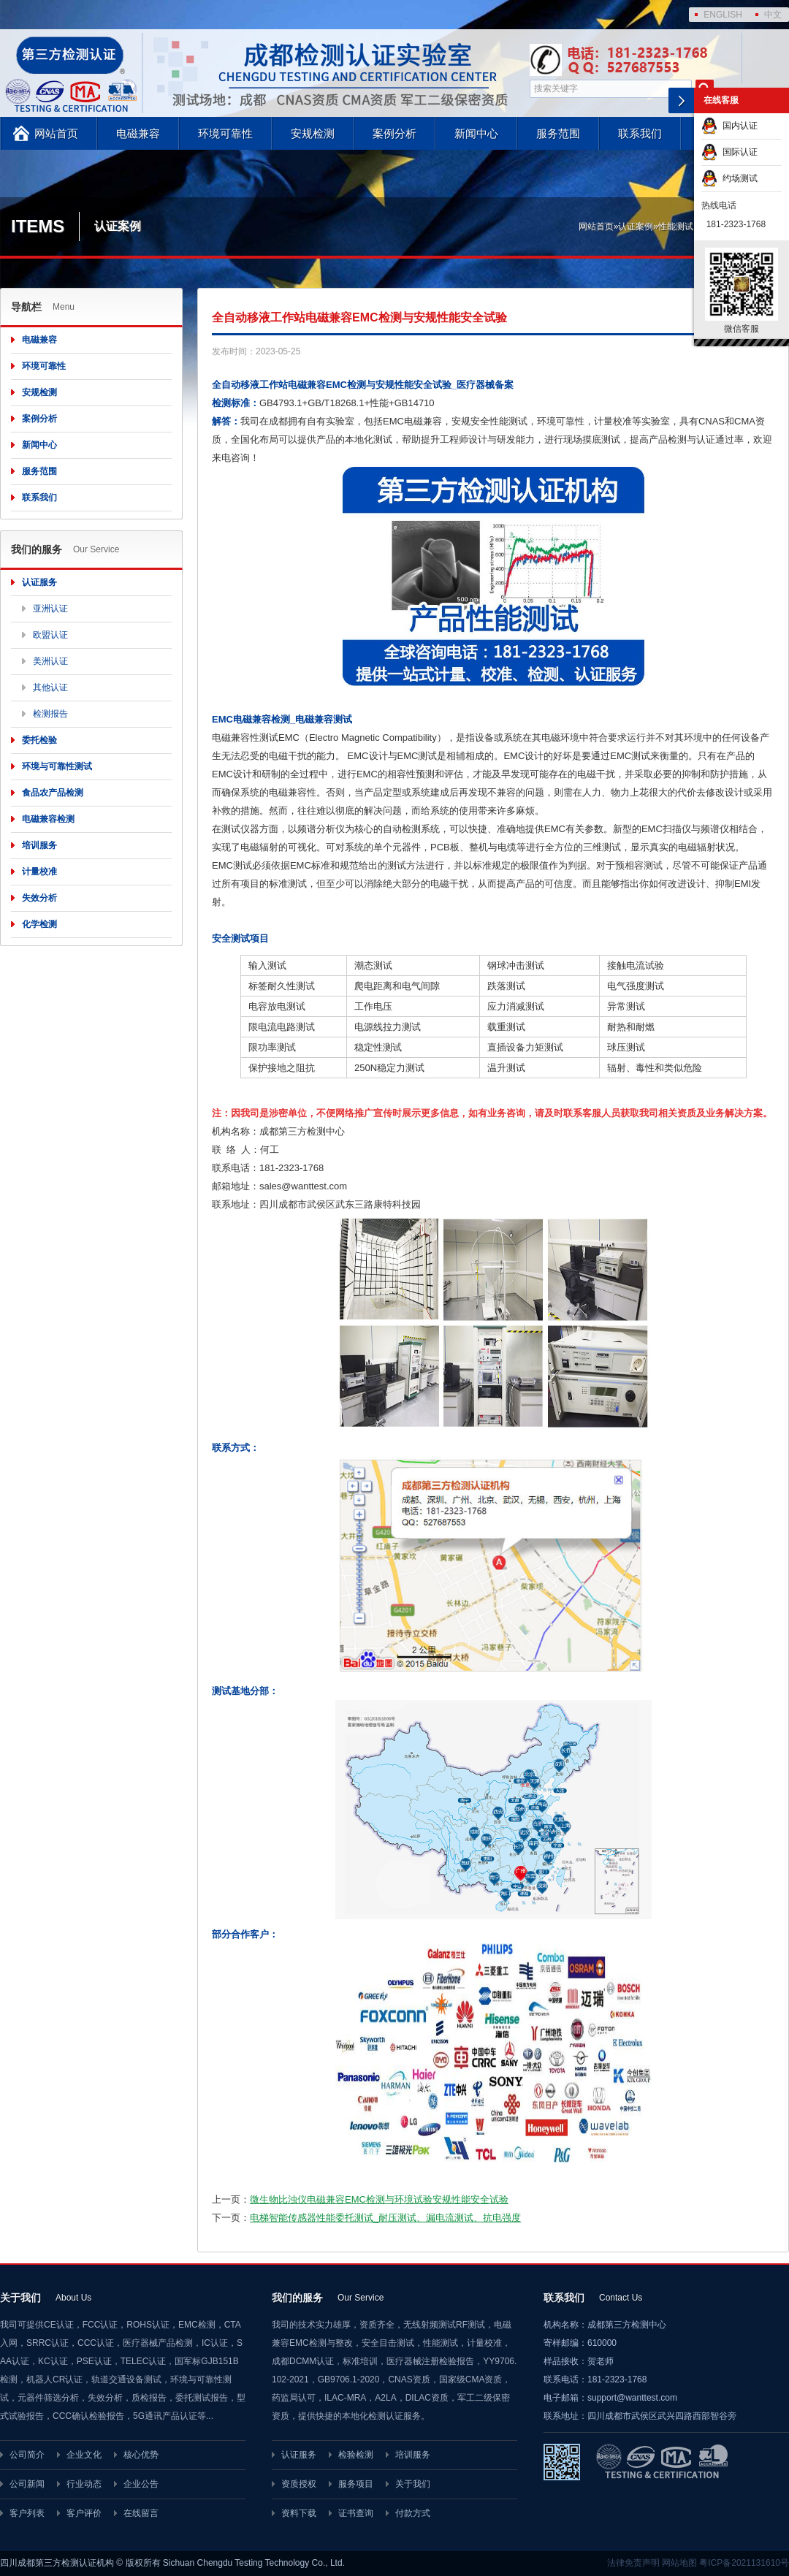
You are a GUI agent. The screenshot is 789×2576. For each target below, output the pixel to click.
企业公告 (141, 2484)
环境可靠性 (225, 133)
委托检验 (39, 740)
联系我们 (640, 133)
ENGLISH (723, 14)
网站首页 (56, 133)
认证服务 (39, 582)
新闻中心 (476, 133)
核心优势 (141, 2455)
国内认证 (729, 126)
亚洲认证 (50, 608)
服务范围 (558, 133)
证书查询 (355, 2513)
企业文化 (84, 2455)
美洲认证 (50, 661)
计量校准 (39, 871)
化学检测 (39, 924)
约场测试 (729, 178)
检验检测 (355, 2455)
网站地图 (679, 2563)
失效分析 (39, 898)
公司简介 (27, 2455)
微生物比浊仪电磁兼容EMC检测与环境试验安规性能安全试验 (379, 2199)
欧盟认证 (50, 635)
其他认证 (50, 687)
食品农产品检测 (52, 793)
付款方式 (412, 2513)
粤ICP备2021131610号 (744, 2563)
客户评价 (84, 2513)
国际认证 (729, 152)
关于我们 (412, 2484)
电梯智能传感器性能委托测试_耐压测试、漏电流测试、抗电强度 (385, 2217)
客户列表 (27, 2513)
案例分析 (394, 133)
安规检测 (313, 133)
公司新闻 (27, 2484)
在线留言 (141, 2513)
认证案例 (635, 226)
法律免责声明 (633, 2563)
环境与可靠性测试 (57, 766)
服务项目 (355, 2484)
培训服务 (39, 845)
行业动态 (84, 2484)
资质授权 (298, 2484)
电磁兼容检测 (48, 819)
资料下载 (298, 2513)
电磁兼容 (138, 133)
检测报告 (50, 714)
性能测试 (675, 226)
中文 (773, 14)
